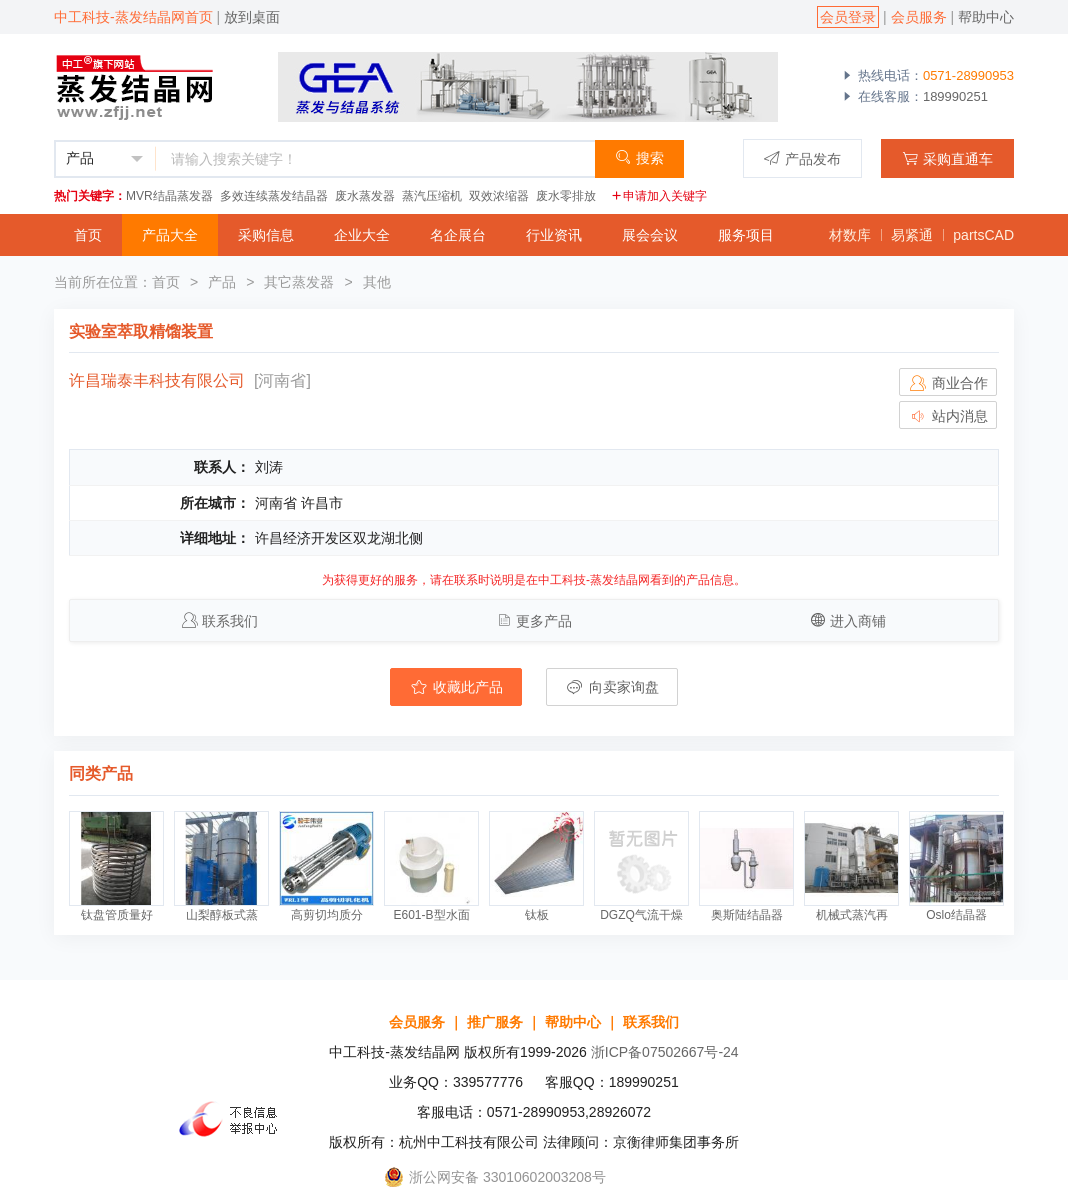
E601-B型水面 (431, 915)
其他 (377, 282)
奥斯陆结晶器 (747, 915)
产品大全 (170, 235)
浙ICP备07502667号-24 (665, 1052)
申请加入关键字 (659, 196)
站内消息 (948, 416)
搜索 (639, 157)
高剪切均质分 (327, 915)
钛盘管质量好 (117, 915)
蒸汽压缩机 (432, 196)
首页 (88, 235)
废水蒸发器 (365, 196)
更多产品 (544, 621)
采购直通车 (947, 158)
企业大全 (362, 235)
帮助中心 (986, 17)
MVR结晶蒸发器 (169, 196)
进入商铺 (858, 621)
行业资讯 (554, 235)
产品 (222, 282)
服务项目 (746, 235)
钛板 (537, 915)
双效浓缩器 (499, 196)
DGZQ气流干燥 (641, 915)
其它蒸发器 (299, 282)
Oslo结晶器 (956, 915)
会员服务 (919, 17)
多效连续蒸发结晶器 (274, 196)
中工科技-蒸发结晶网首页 (133, 17)
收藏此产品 (456, 687)
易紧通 (912, 235)
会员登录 (848, 17)
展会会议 (650, 235)
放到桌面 (252, 17)
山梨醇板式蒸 (222, 915)
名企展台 (458, 235)
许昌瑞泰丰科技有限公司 (157, 380)
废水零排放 (566, 196)
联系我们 (230, 621)
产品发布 (802, 158)
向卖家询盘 (612, 687)
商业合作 (948, 383)
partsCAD (983, 235)
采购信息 (266, 235)
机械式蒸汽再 (852, 915)
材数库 (850, 235)
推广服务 (495, 1022)
